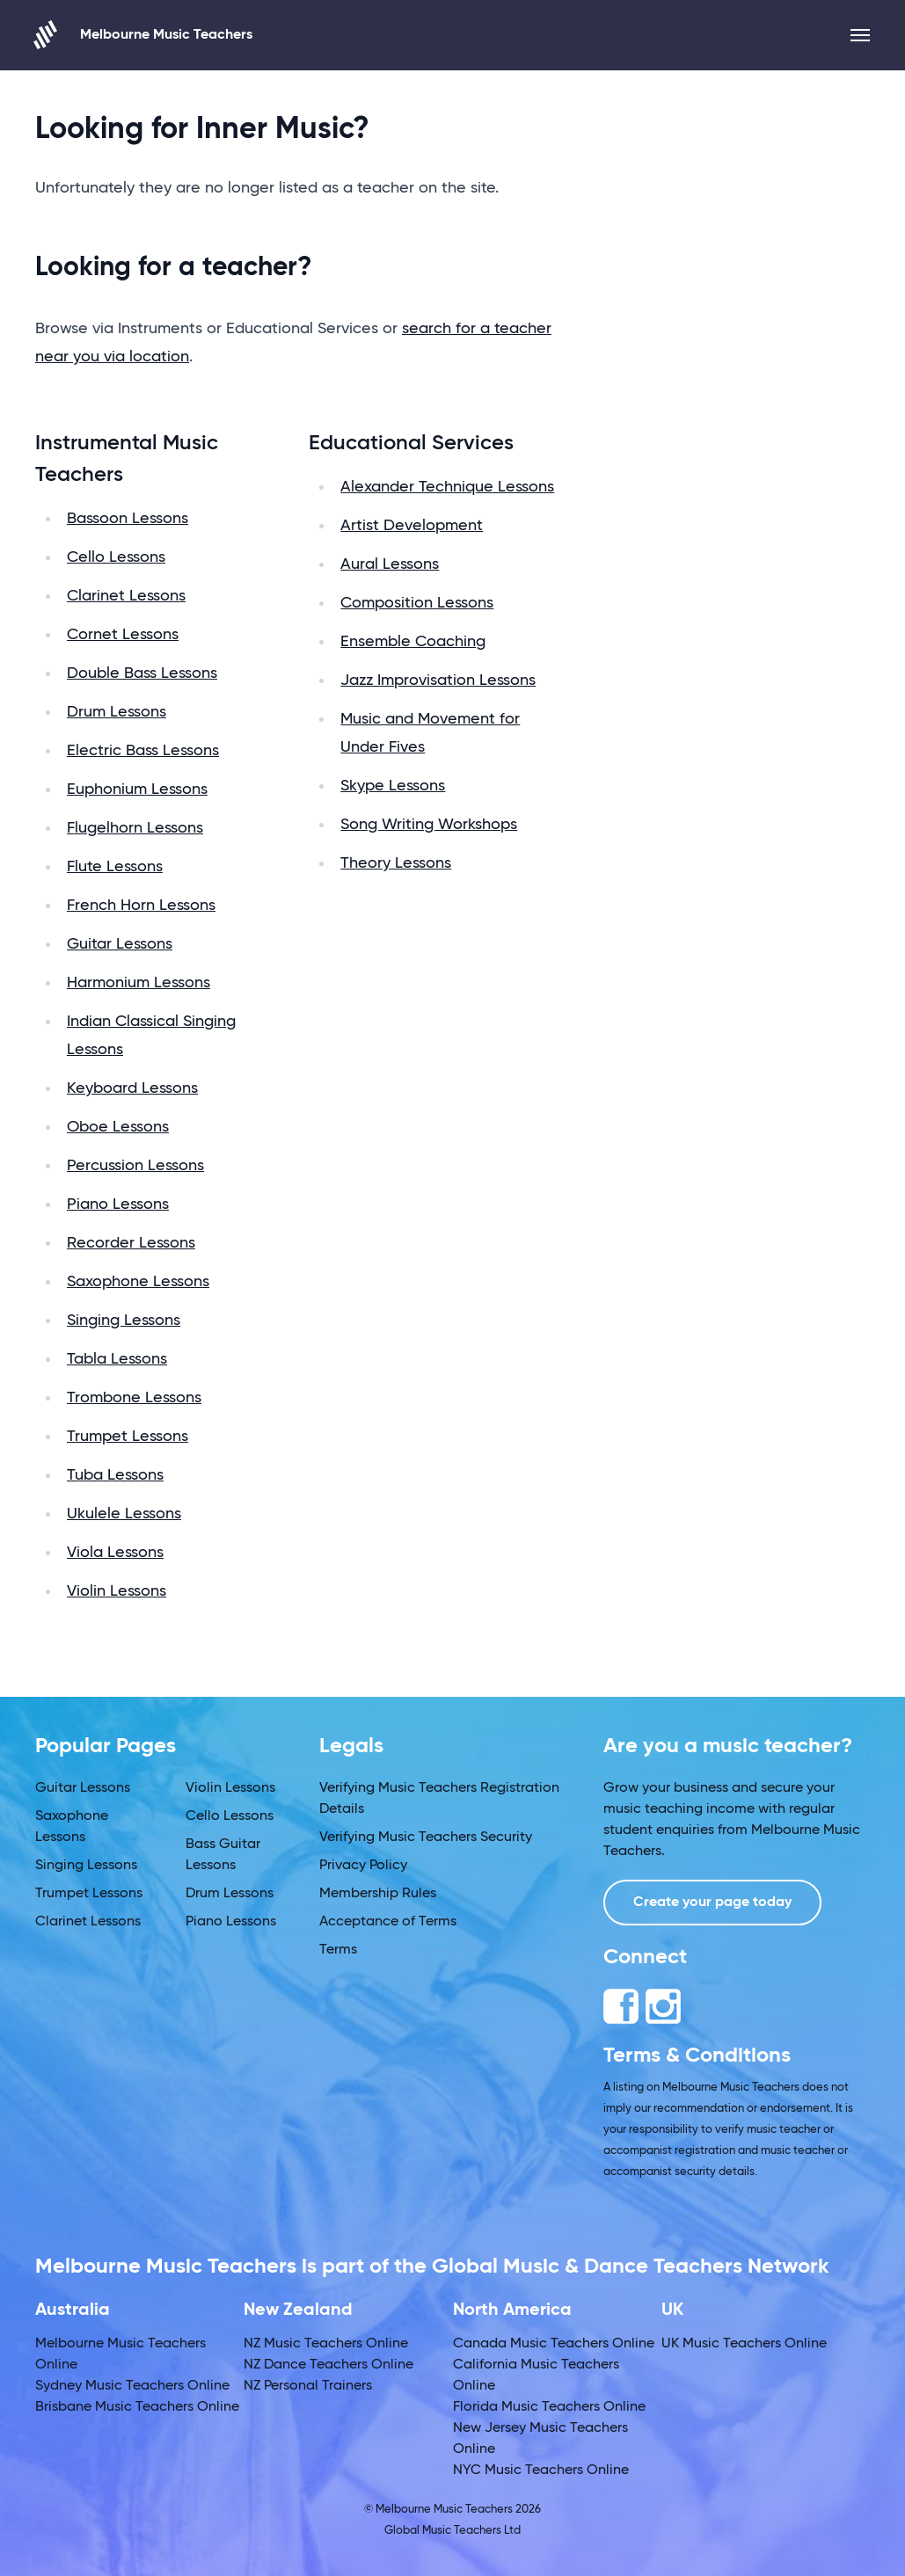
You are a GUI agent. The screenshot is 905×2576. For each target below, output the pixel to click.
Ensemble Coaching (412, 642)
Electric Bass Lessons (143, 751)
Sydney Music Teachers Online (132, 2386)
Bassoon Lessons (127, 519)
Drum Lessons (116, 712)
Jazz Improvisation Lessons (438, 680)
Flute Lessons (115, 867)
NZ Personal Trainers (308, 2386)
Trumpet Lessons (127, 1436)
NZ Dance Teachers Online (328, 2365)
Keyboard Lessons (132, 1088)
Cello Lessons (116, 557)
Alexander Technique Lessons (447, 487)
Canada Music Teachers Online (553, 2344)
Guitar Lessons (119, 944)
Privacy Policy (363, 1866)
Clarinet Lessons (126, 596)
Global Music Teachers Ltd (452, 2530)
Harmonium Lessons (138, 983)
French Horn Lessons (141, 905)
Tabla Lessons (117, 1359)
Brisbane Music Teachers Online (137, 2407)
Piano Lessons (118, 1204)
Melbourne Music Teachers (143, 34)
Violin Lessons (116, 1591)
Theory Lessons (395, 863)
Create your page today (712, 1903)
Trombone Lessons (134, 1398)
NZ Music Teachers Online (326, 2344)
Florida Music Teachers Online (549, 2407)
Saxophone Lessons (138, 1282)
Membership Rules (377, 1894)
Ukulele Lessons (124, 1514)
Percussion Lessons (135, 1166)
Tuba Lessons (115, 1475)
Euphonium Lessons (137, 789)
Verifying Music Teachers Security (425, 1837)
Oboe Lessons (118, 1127)
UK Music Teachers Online (744, 2344)
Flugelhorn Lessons (135, 828)
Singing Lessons (123, 1320)
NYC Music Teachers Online (541, 2470)
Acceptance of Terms (387, 1922)
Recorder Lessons (131, 1243)
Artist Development (411, 526)
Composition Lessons (416, 603)
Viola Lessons (115, 1553)
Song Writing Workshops (428, 825)
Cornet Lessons (123, 635)
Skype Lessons (392, 786)
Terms (338, 1950)
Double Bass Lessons (142, 673)
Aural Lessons (389, 564)
